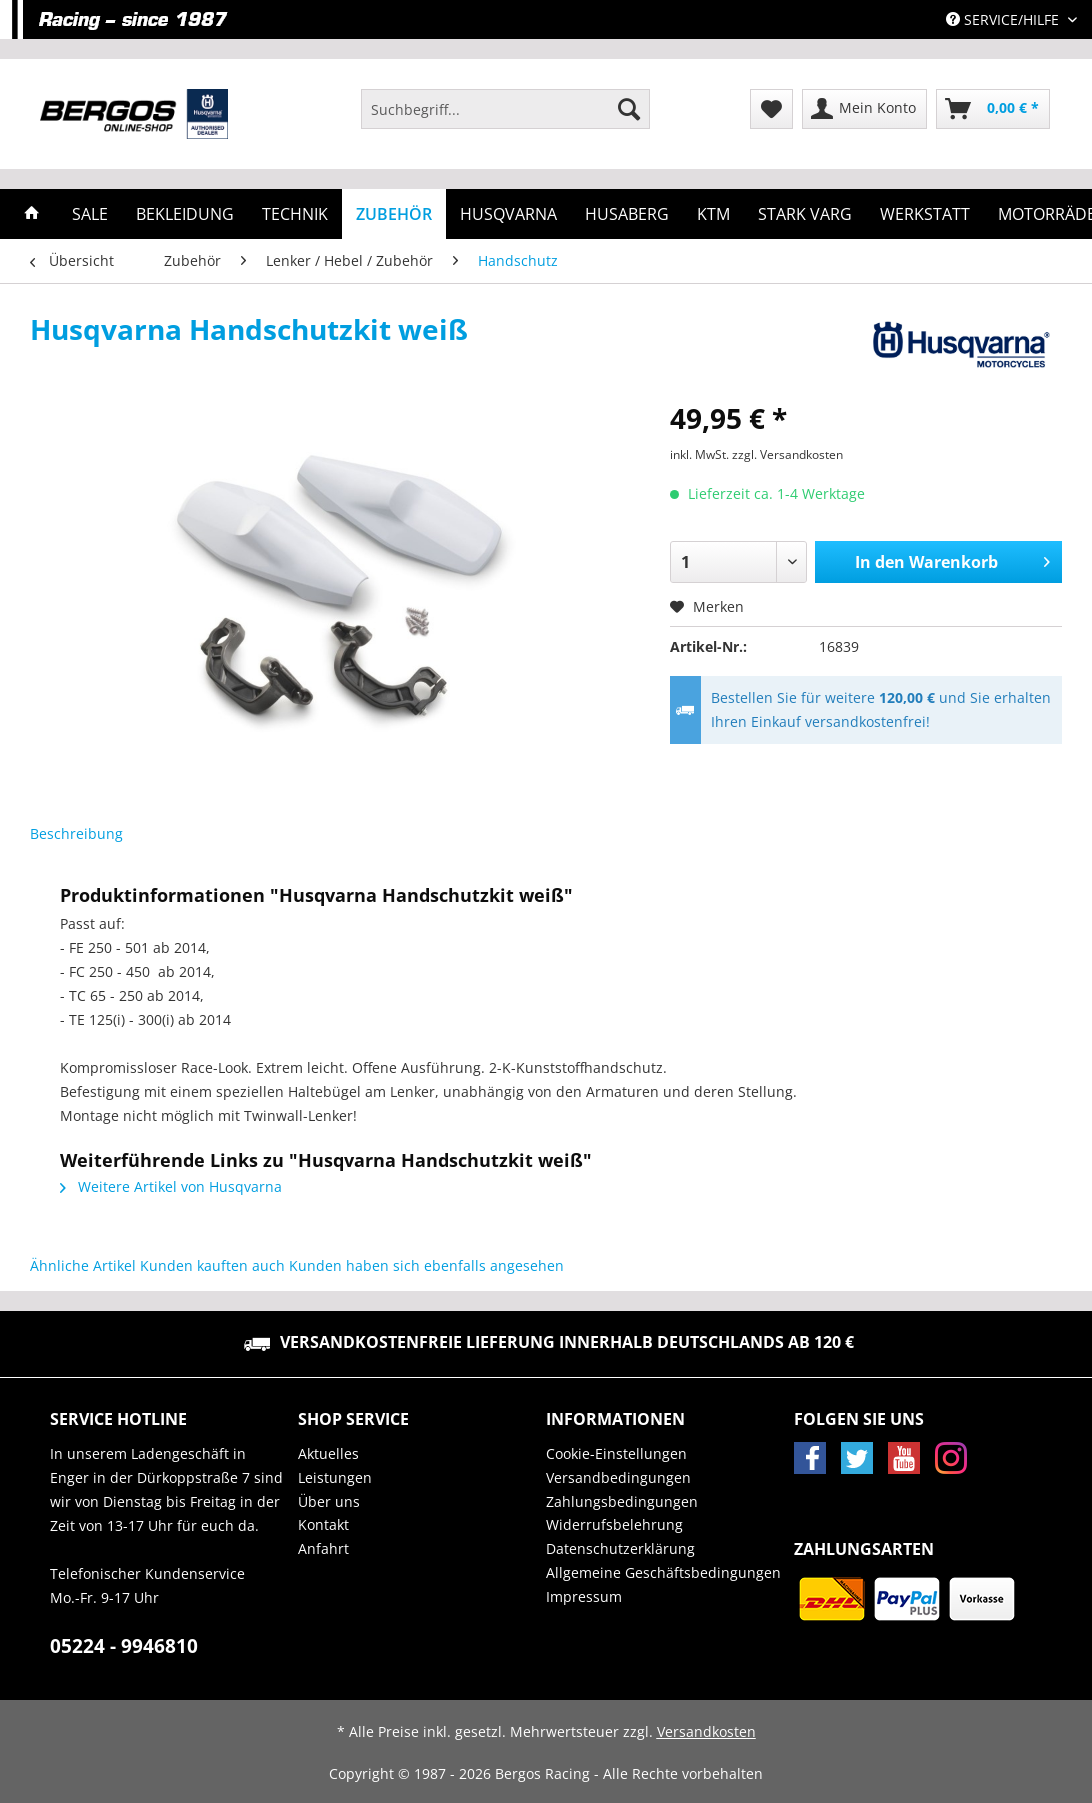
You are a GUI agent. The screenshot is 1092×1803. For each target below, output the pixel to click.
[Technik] (295, 214)
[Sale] (90, 214)
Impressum (584, 1596)
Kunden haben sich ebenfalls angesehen (426, 1265)
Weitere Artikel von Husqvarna (171, 1186)
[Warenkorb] (993, 109)
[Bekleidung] (185, 214)
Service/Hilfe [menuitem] (1004, 19)
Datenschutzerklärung (620, 1548)
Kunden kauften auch (212, 1265)
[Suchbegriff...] (505, 109)
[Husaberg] (627, 214)
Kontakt (323, 1524)
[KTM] (713, 214)
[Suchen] (629, 109)
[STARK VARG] (805, 214)
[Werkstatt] (925, 214)
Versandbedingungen (618, 1477)
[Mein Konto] (864, 109)
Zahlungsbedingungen (622, 1501)
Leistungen (335, 1477)
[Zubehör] (394, 214)
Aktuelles (328, 1453)
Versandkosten (706, 1731)
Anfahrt (323, 1548)
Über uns (329, 1501)
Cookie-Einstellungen (616, 1453)
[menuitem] (505, 118)
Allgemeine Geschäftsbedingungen (663, 1572)
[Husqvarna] (508, 214)
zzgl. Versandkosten (787, 454)
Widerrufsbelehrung (614, 1524)
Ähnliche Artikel (83, 1265)
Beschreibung (76, 833)
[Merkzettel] (771, 109)
